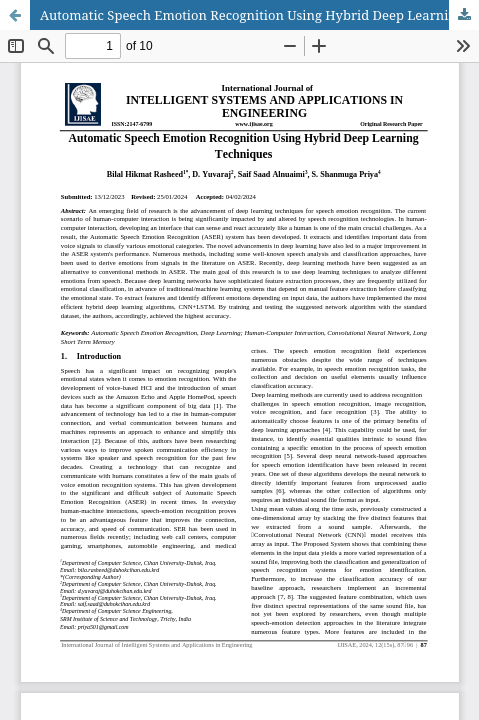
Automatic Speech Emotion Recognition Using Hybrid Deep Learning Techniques (259, 15)
